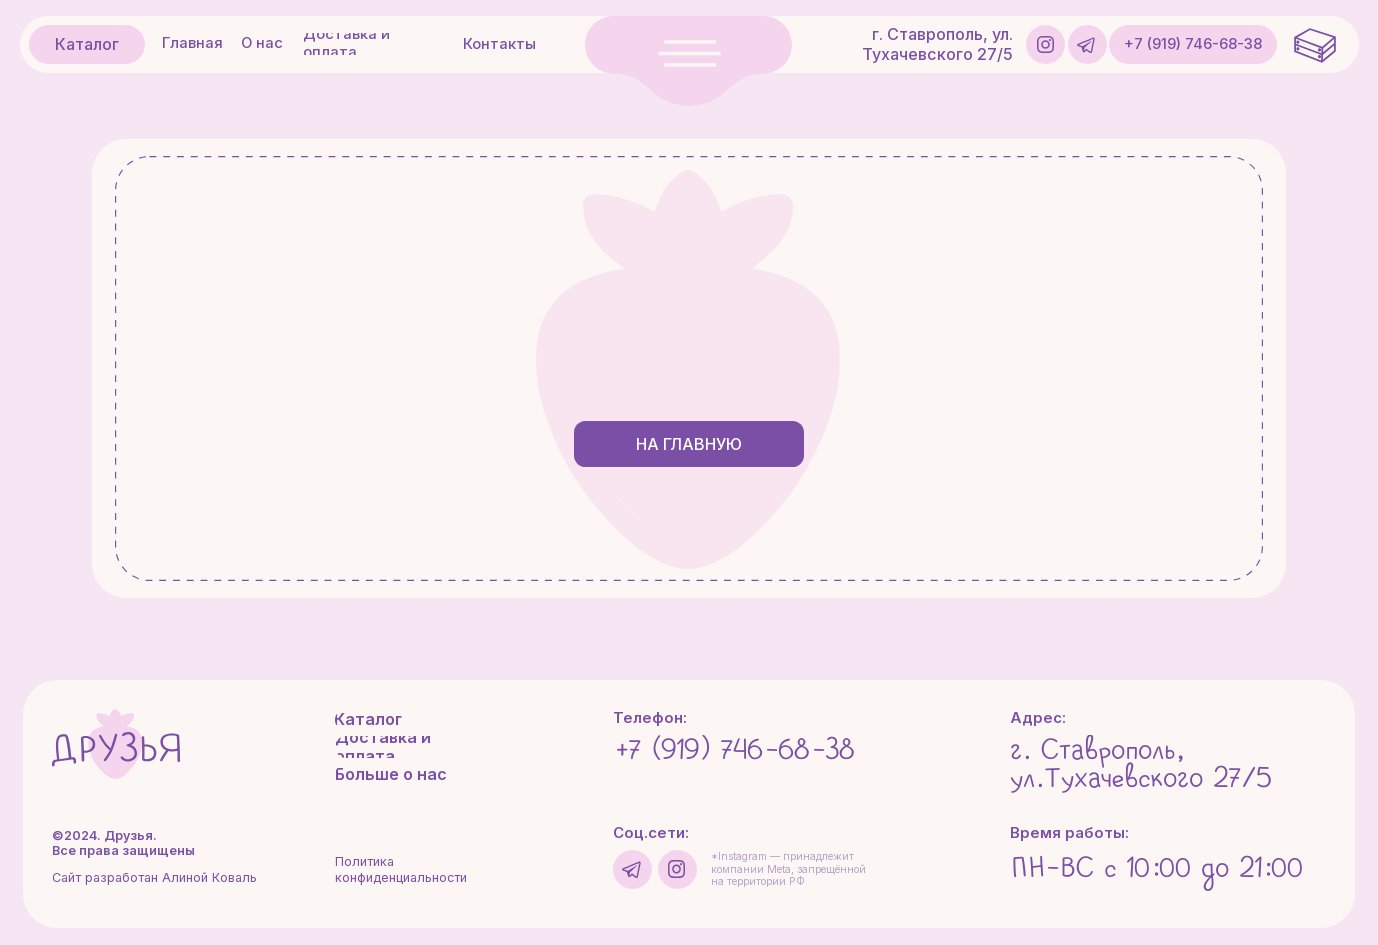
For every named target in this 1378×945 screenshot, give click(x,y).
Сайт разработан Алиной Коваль (154, 877)
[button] (688, 61)
